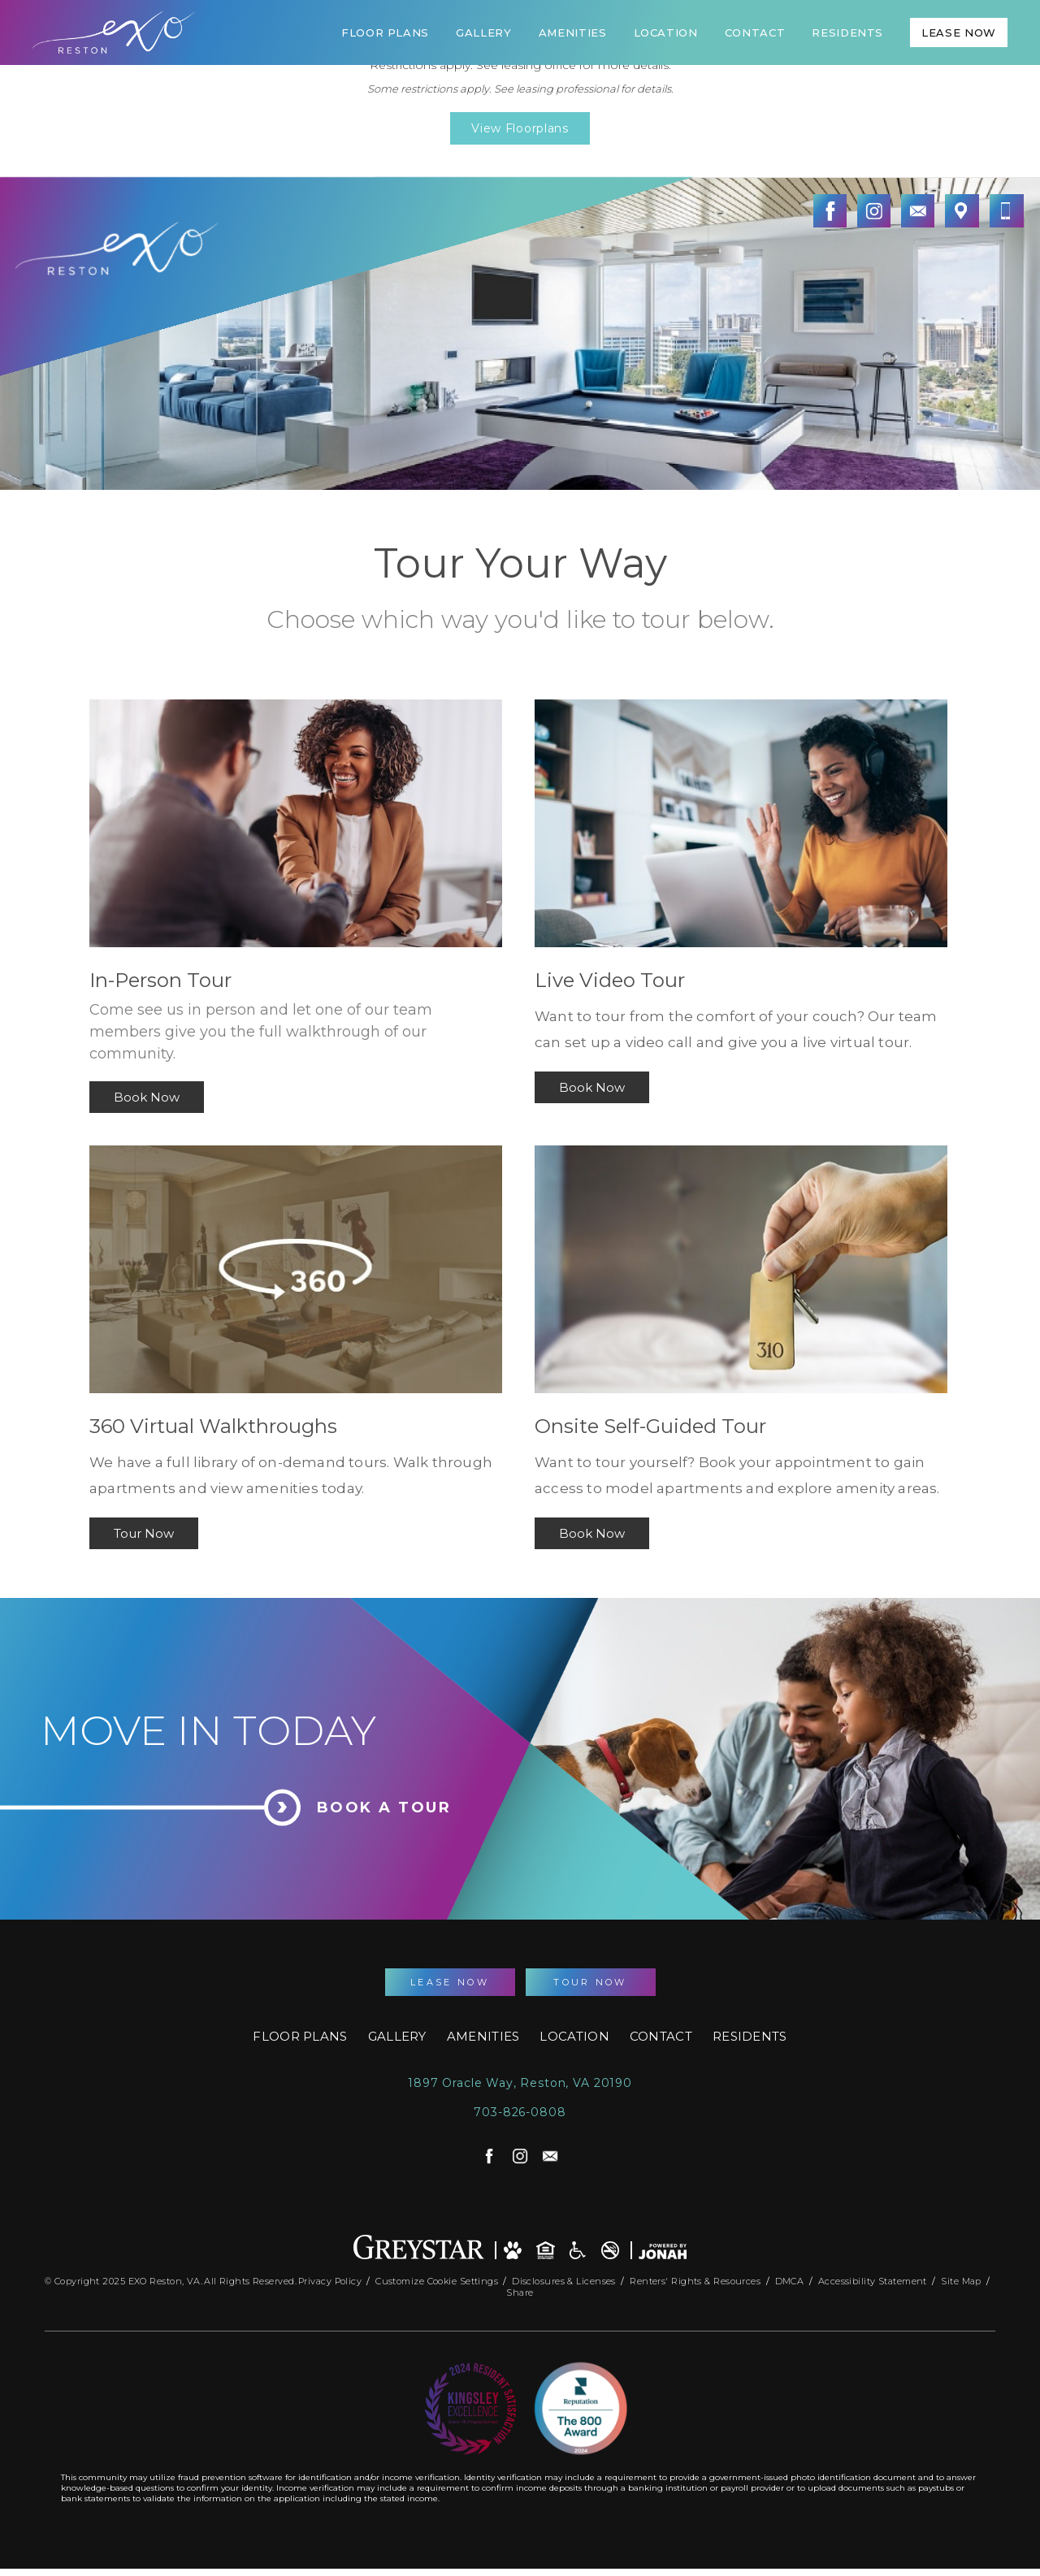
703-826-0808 (520, 2112)
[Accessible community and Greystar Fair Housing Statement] (578, 2247)
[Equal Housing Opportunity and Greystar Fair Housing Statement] (545, 2247)
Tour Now (144, 1533)
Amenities (573, 32)
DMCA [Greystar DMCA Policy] (791, 2278)
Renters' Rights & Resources (696, 2278)
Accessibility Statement (874, 2278)
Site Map (961, 2278)
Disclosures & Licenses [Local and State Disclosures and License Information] (565, 2278)
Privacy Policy (330, 2278)
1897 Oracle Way (520, 2083)
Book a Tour (384, 1807)
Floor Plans (385, 32)
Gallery (484, 32)
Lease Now (958, 32)
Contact (755, 32)
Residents (847, 32)
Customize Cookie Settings (436, 2278)
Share (519, 2289)
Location (666, 32)
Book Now (147, 1097)
